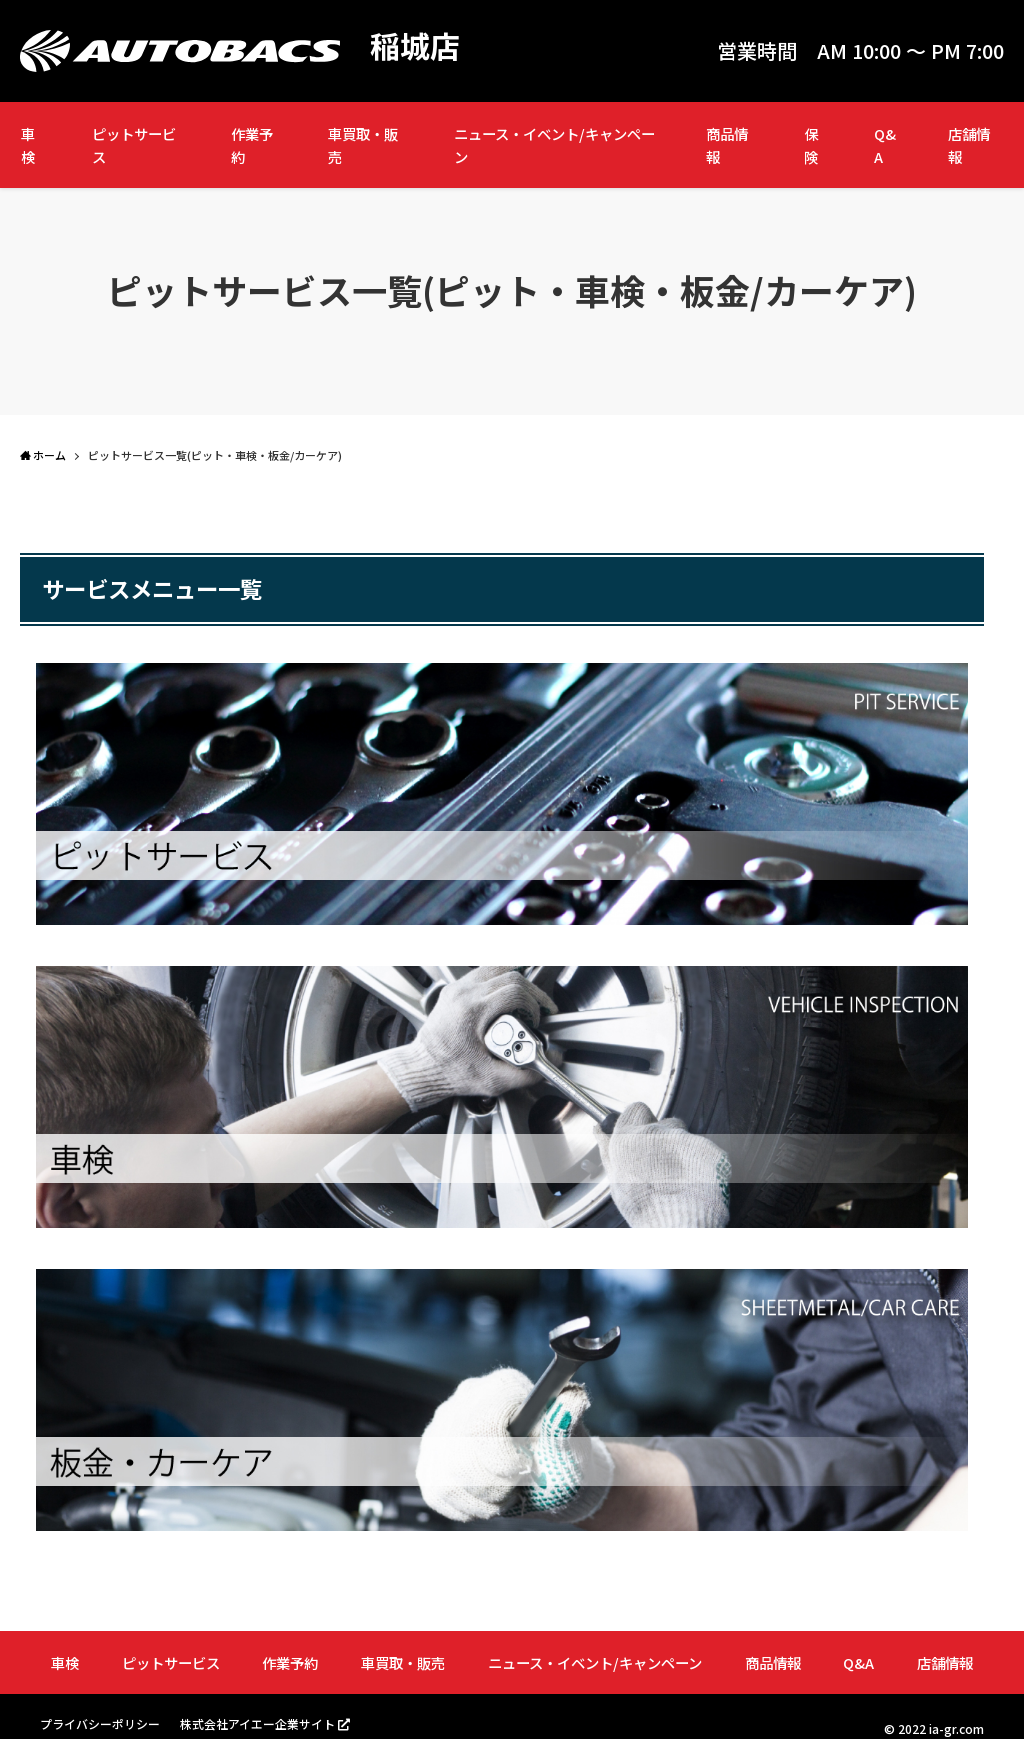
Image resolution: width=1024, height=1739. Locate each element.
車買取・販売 (363, 145)
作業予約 (252, 145)
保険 (811, 145)
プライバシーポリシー (100, 1723)
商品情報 (727, 145)
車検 (28, 145)
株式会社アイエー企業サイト (257, 1723)
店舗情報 (969, 145)
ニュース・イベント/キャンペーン (554, 145)
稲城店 (415, 46)
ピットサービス (134, 145)
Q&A (885, 145)
